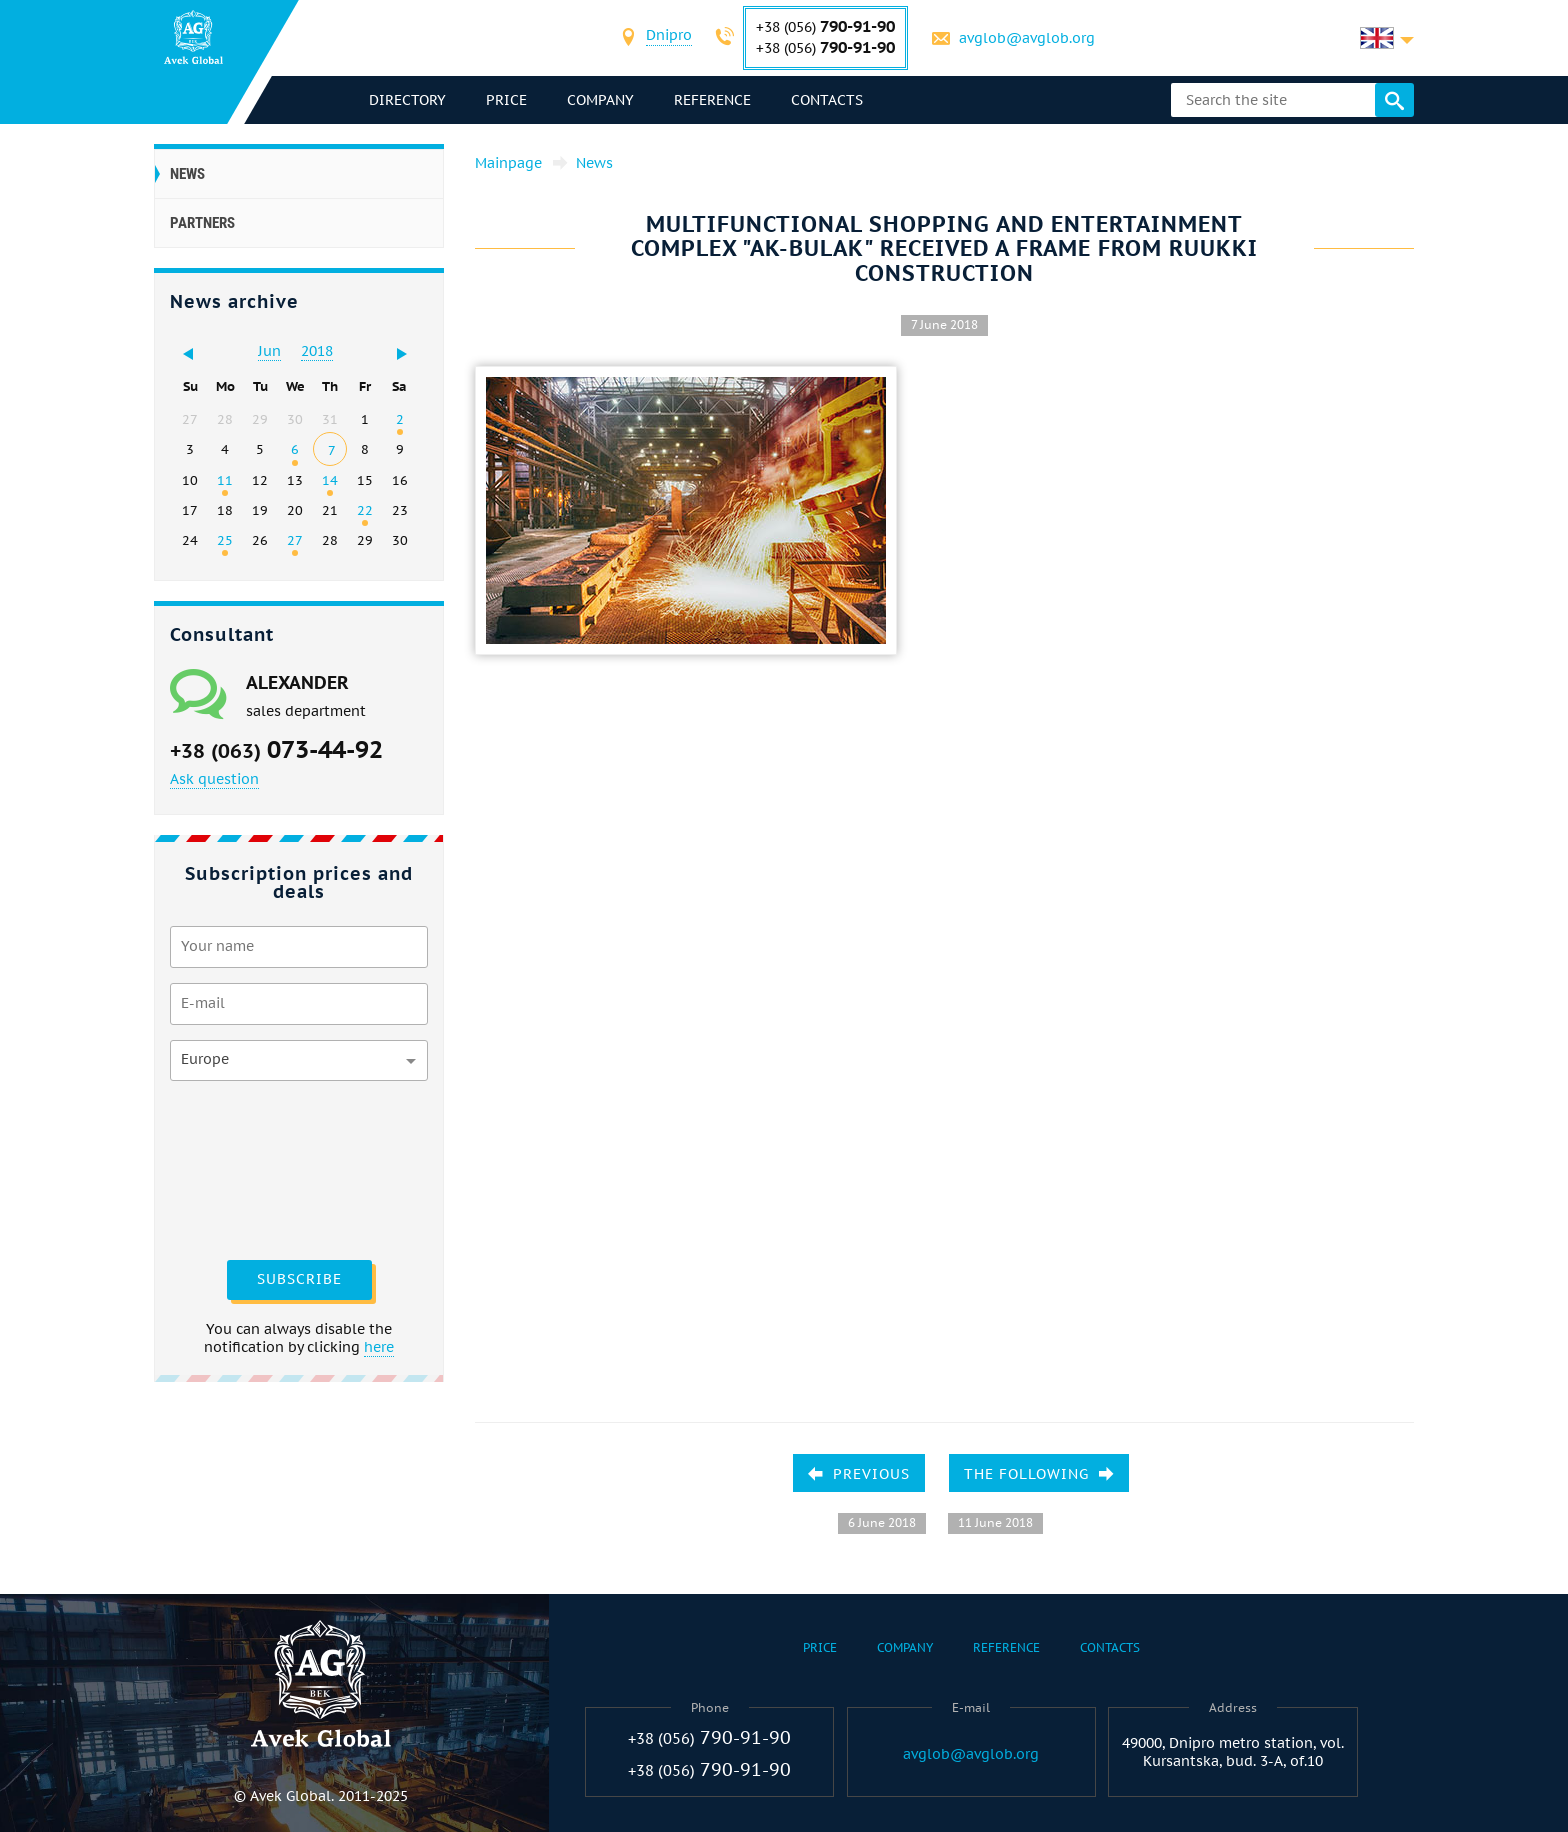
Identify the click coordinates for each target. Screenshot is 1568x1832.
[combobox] (669, 37)
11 (225, 480)
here (379, 1347)
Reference (712, 100)
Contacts (827, 100)
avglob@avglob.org (1027, 38)
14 (330, 480)
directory (407, 100)
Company (600, 100)
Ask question (214, 779)
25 (225, 540)
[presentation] (252, 1168)
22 (365, 510)
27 (295, 540)
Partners (202, 223)
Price (506, 100)
